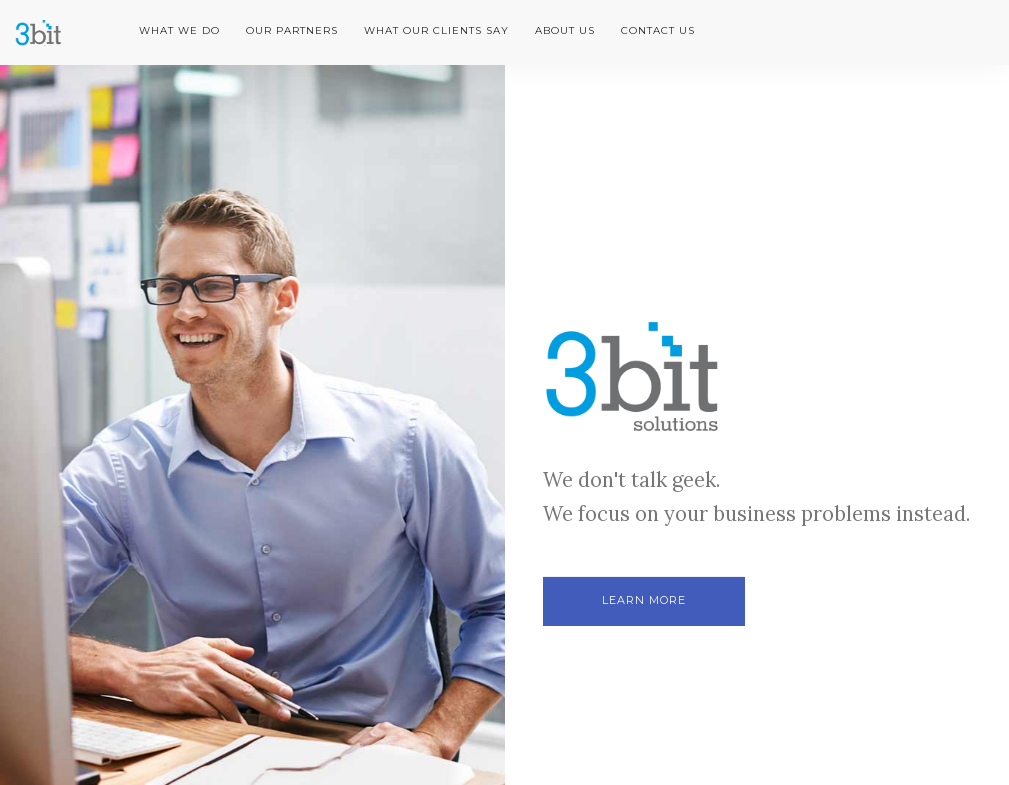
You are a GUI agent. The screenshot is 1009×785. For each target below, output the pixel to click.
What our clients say (436, 30)
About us (565, 30)
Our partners (292, 30)
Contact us (658, 30)
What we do (179, 30)
